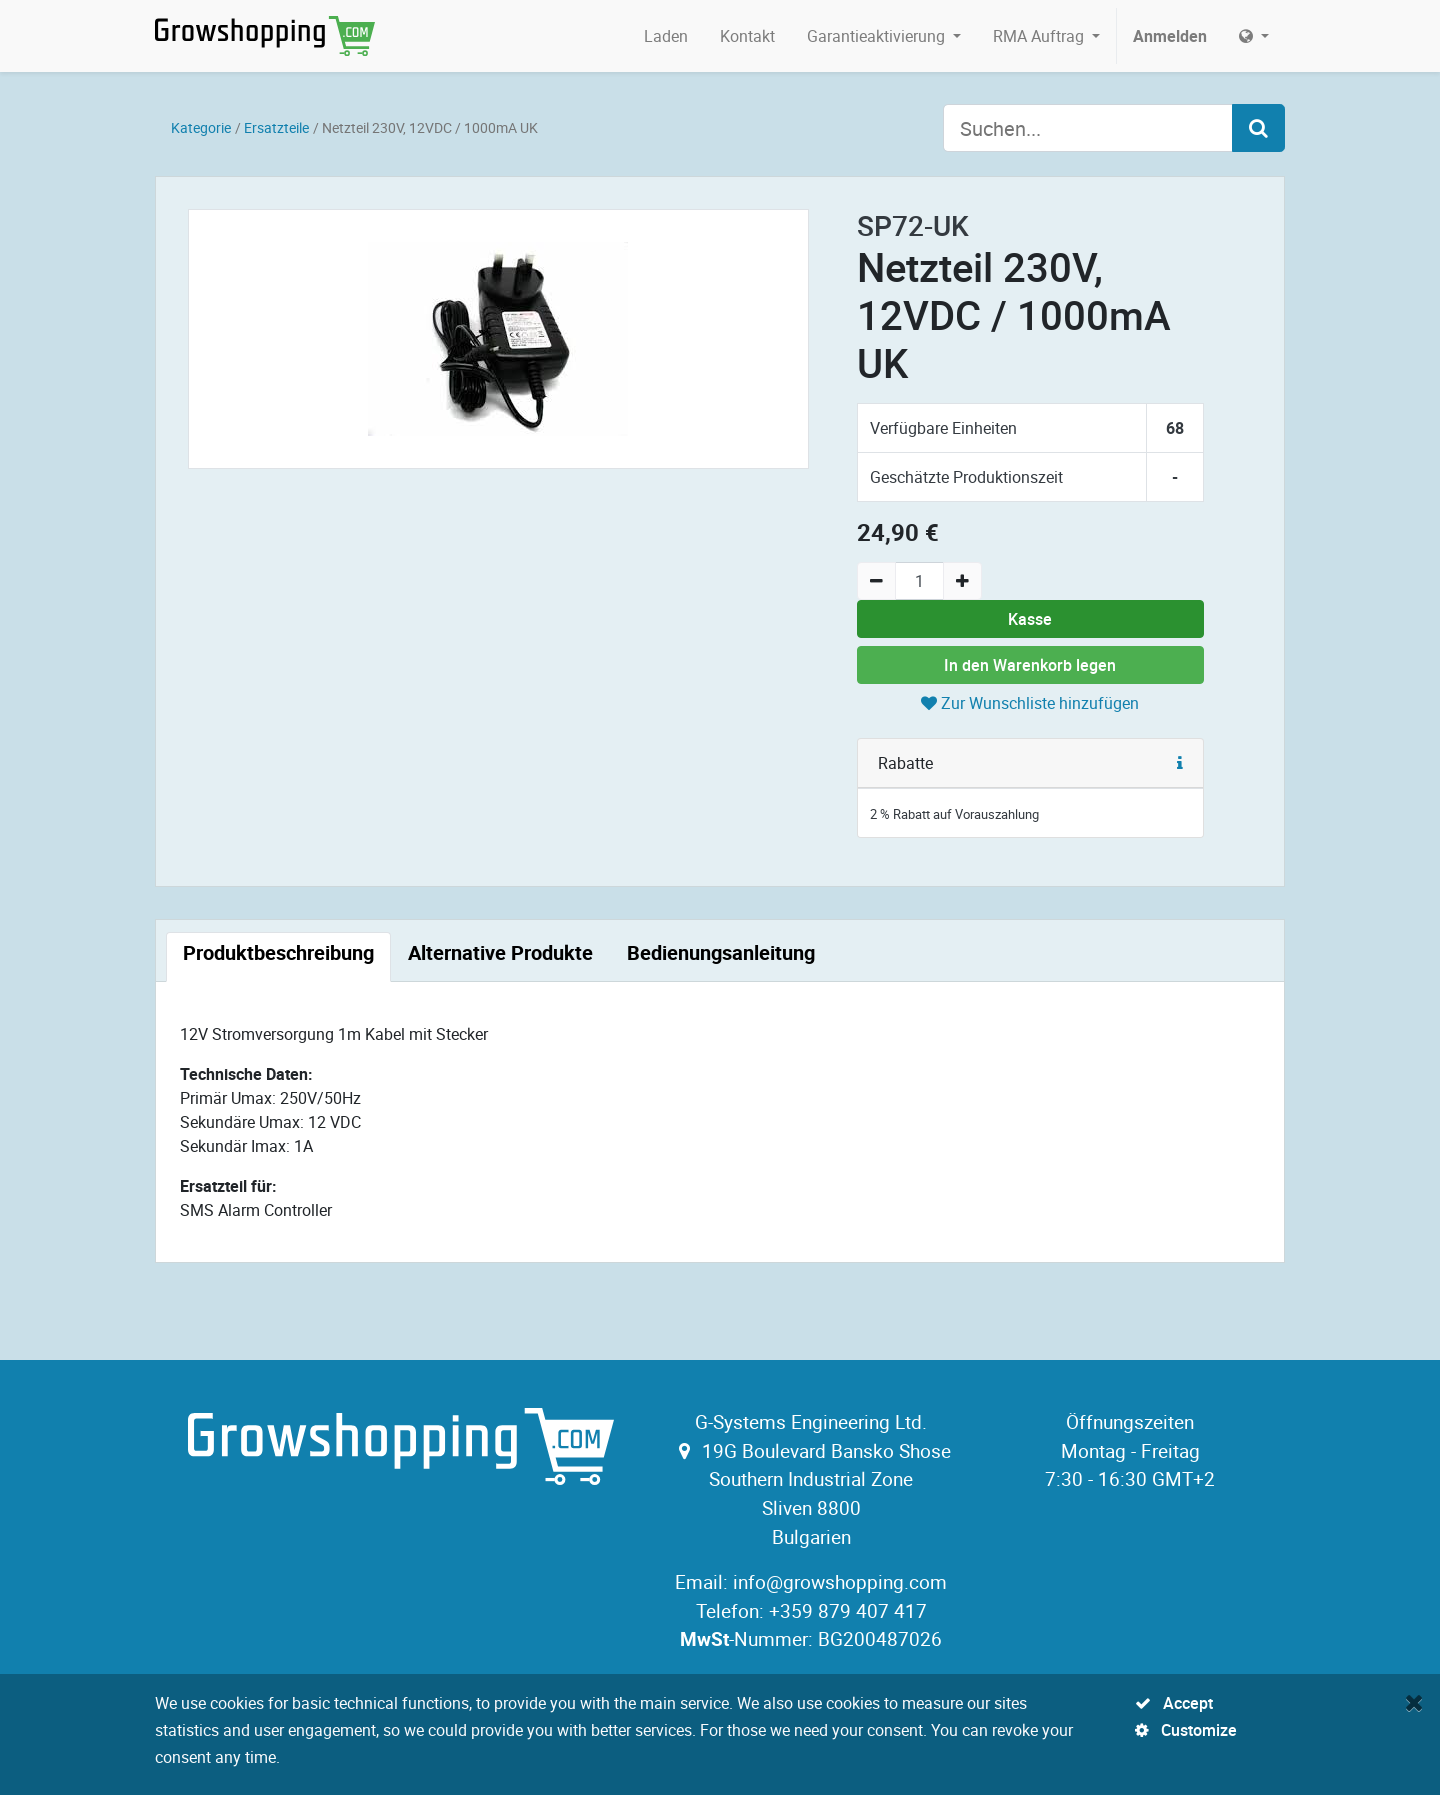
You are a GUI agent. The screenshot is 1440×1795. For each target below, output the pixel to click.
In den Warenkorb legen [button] (1030, 665)
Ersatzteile (276, 127)
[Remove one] (876, 581)
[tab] (278, 957)
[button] (1180, 763)
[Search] (1258, 128)
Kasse (1030, 619)
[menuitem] (666, 36)
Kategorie (201, 127)
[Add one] (962, 581)
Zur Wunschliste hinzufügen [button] (1030, 703)
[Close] (1414, 1702)
